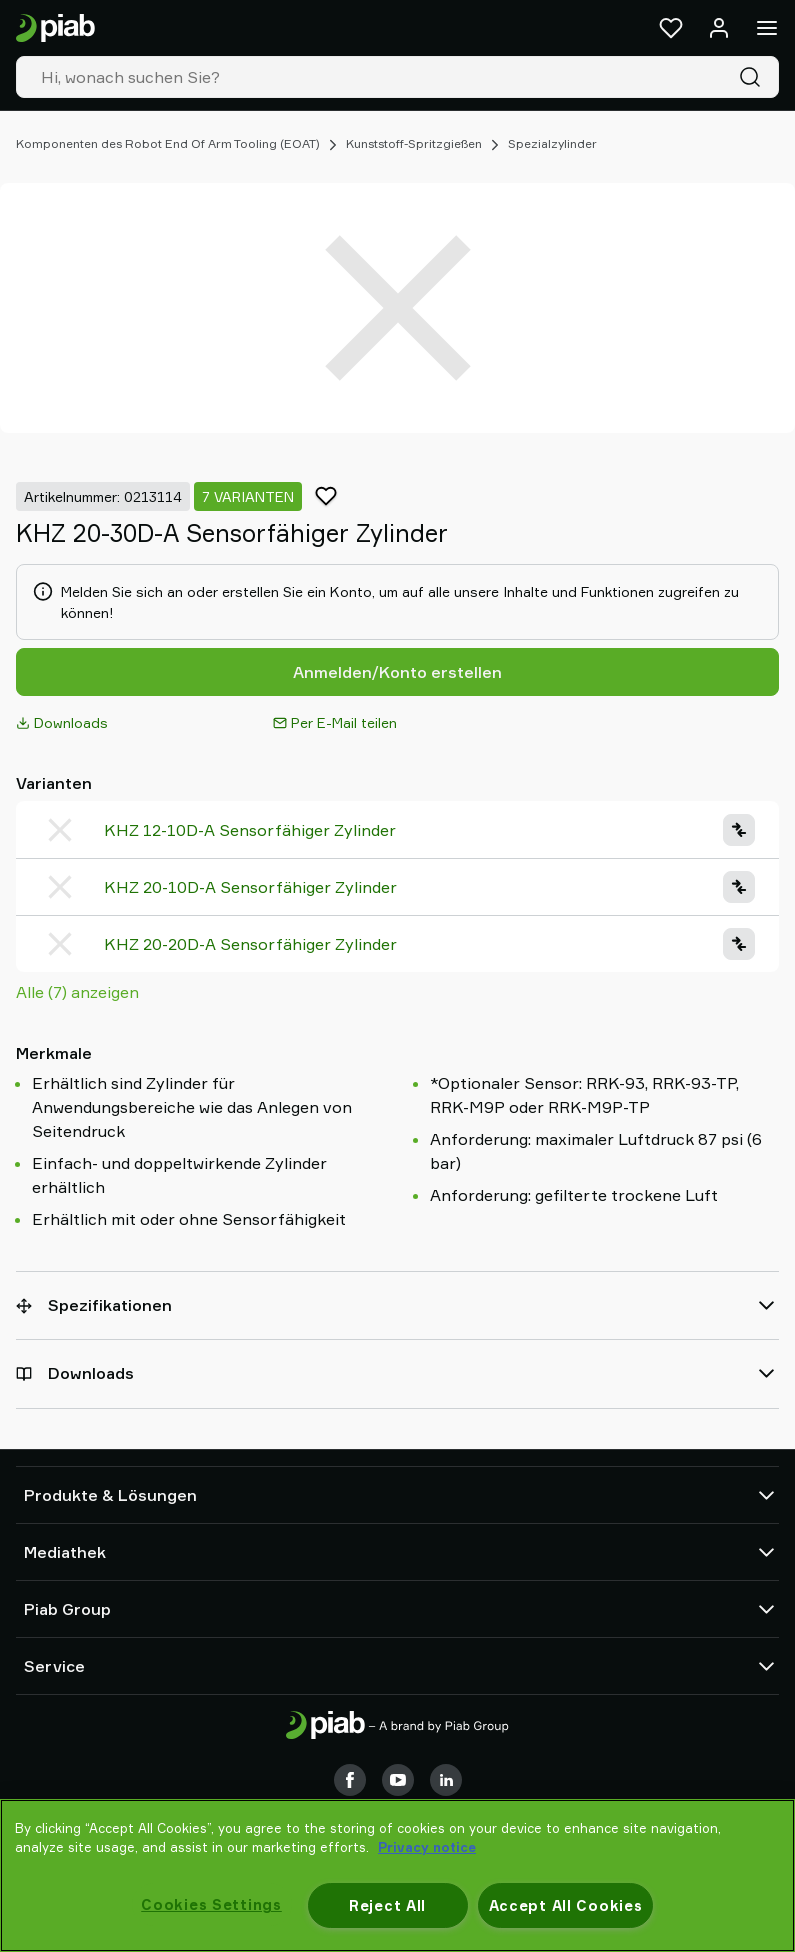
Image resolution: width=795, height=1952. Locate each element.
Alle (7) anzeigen (77, 992)
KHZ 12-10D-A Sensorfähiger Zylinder (250, 830)
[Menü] (767, 28)
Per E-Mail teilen (335, 722)
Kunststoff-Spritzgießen (414, 143)
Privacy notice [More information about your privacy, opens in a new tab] (427, 1847)
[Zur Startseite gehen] (55, 28)
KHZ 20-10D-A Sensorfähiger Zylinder (250, 887)
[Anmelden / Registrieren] (719, 28)
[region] (397, 1875)
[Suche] (754, 77)
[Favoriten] (671, 28)
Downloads (62, 722)
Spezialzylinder (552, 143)
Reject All (387, 1905)
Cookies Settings (211, 1904)
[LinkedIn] (446, 1780)
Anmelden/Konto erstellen (397, 672)
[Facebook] (350, 1780)
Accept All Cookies (566, 1905)
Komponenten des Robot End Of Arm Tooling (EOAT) (168, 143)
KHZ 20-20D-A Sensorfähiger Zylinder (250, 944)
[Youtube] (398, 1780)
